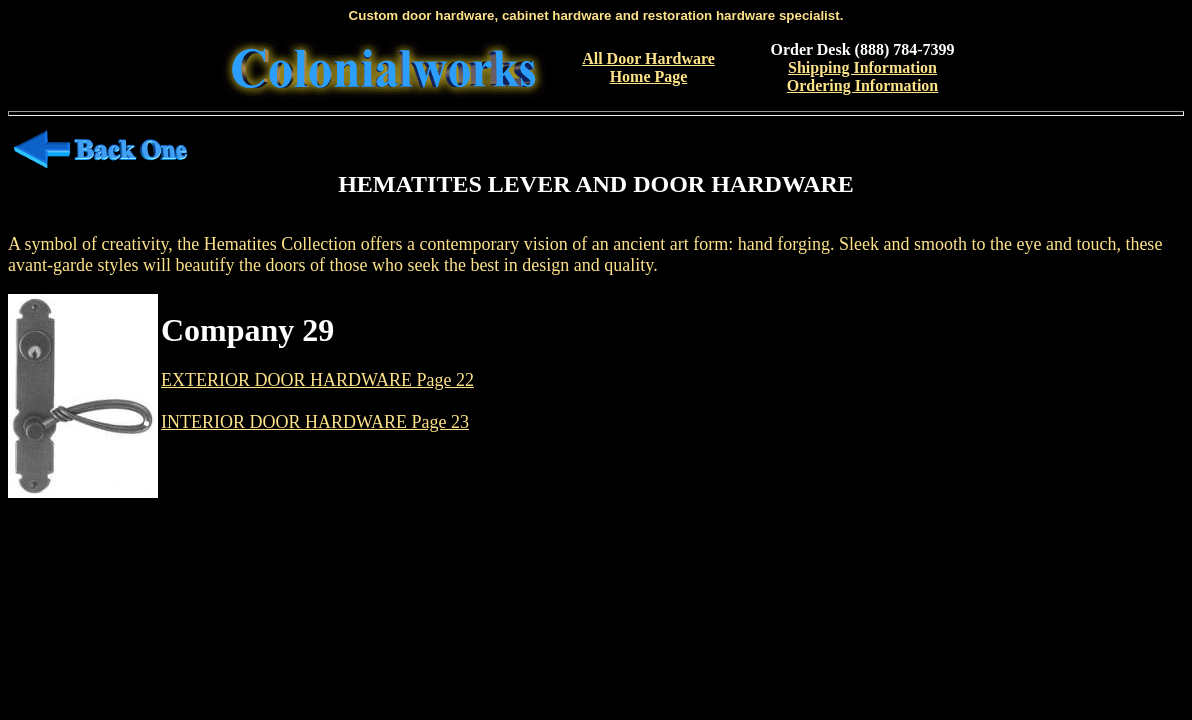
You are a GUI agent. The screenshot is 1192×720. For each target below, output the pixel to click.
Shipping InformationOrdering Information (863, 76)
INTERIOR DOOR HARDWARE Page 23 (315, 422)
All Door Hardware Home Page (648, 67)
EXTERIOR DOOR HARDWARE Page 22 (317, 380)
